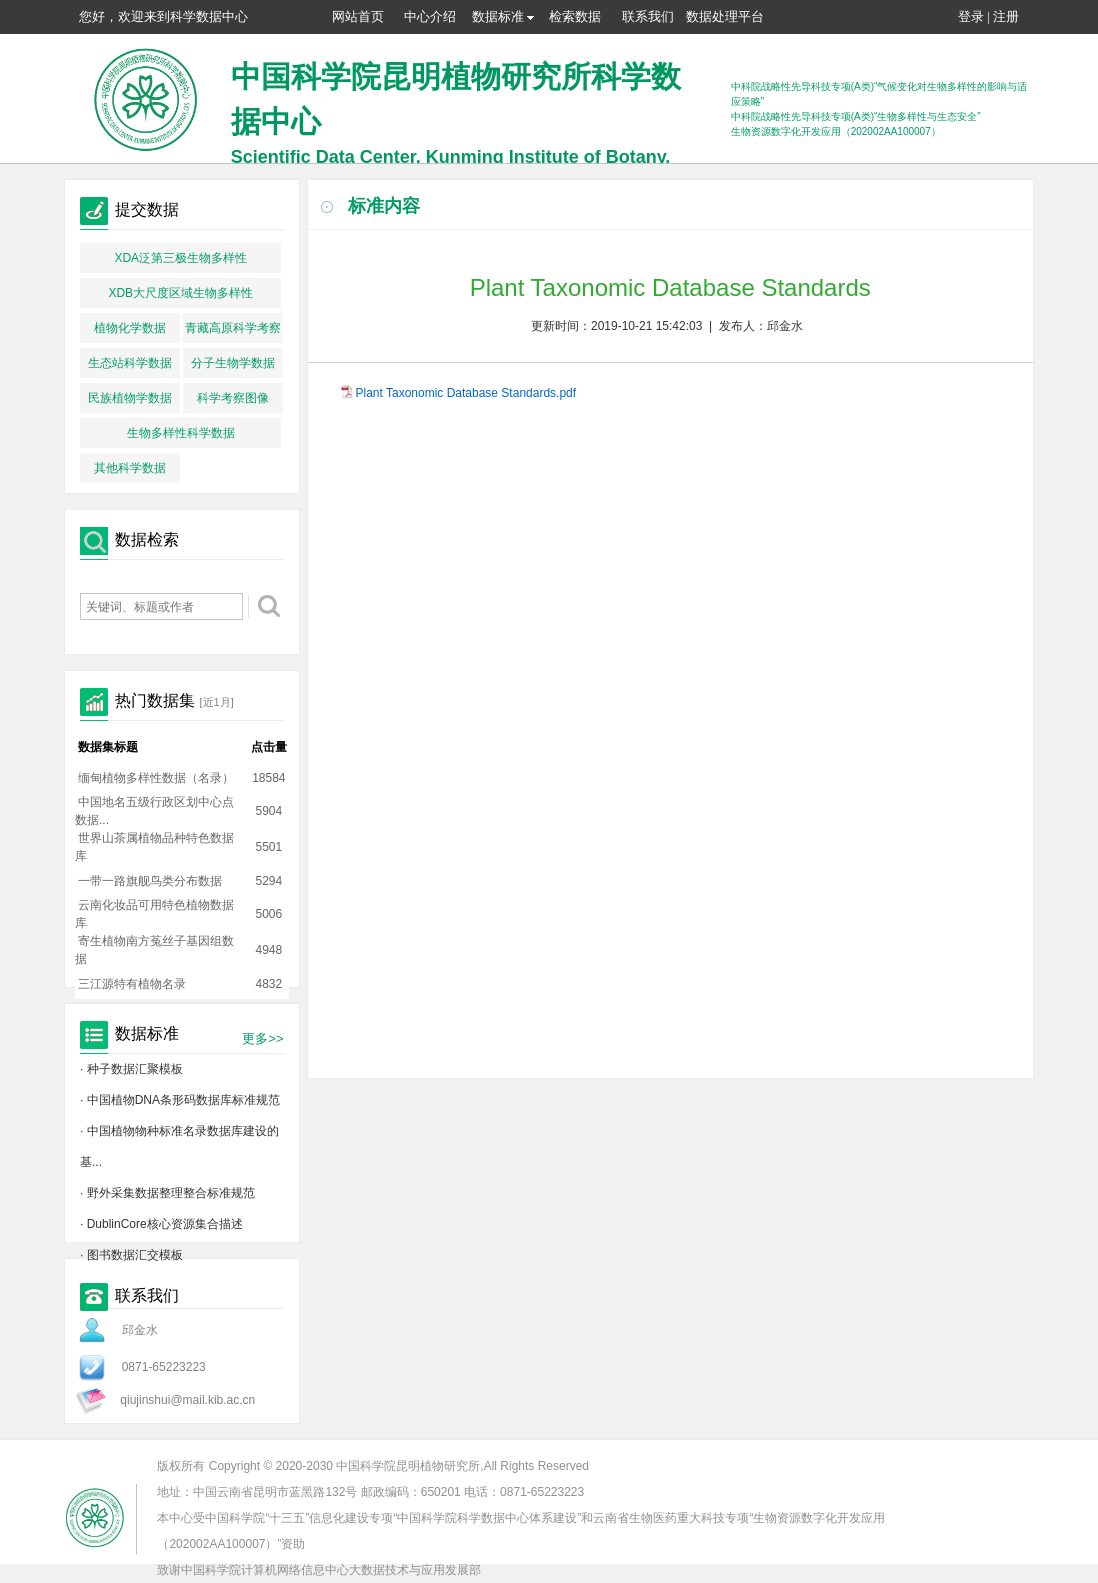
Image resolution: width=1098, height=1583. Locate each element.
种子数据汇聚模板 (135, 1069)
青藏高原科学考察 (233, 328)
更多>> (262, 1038)
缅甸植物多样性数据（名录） (156, 778)
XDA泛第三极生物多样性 (180, 258)
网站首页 (358, 16)
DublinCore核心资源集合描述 (165, 1224)
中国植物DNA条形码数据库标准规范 (183, 1100)
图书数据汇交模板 (135, 1255)
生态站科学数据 (130, 363)
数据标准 (503, 16)
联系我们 (648, 16)
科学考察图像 (233, 398)
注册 (1006, 16)
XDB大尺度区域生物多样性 (180, 293)
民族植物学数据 (130, 398)
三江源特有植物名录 (132, 984)
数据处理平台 (725, 16)
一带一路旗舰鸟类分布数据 (150, 881)
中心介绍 (430, 16)
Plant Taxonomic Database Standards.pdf (466, 393)
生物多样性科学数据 (181, 433)
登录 (971, 16)
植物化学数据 (130, 328)
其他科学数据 (130, 468)
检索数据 (575, 16)
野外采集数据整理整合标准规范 (171, 1193)
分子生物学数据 (233, 363)
